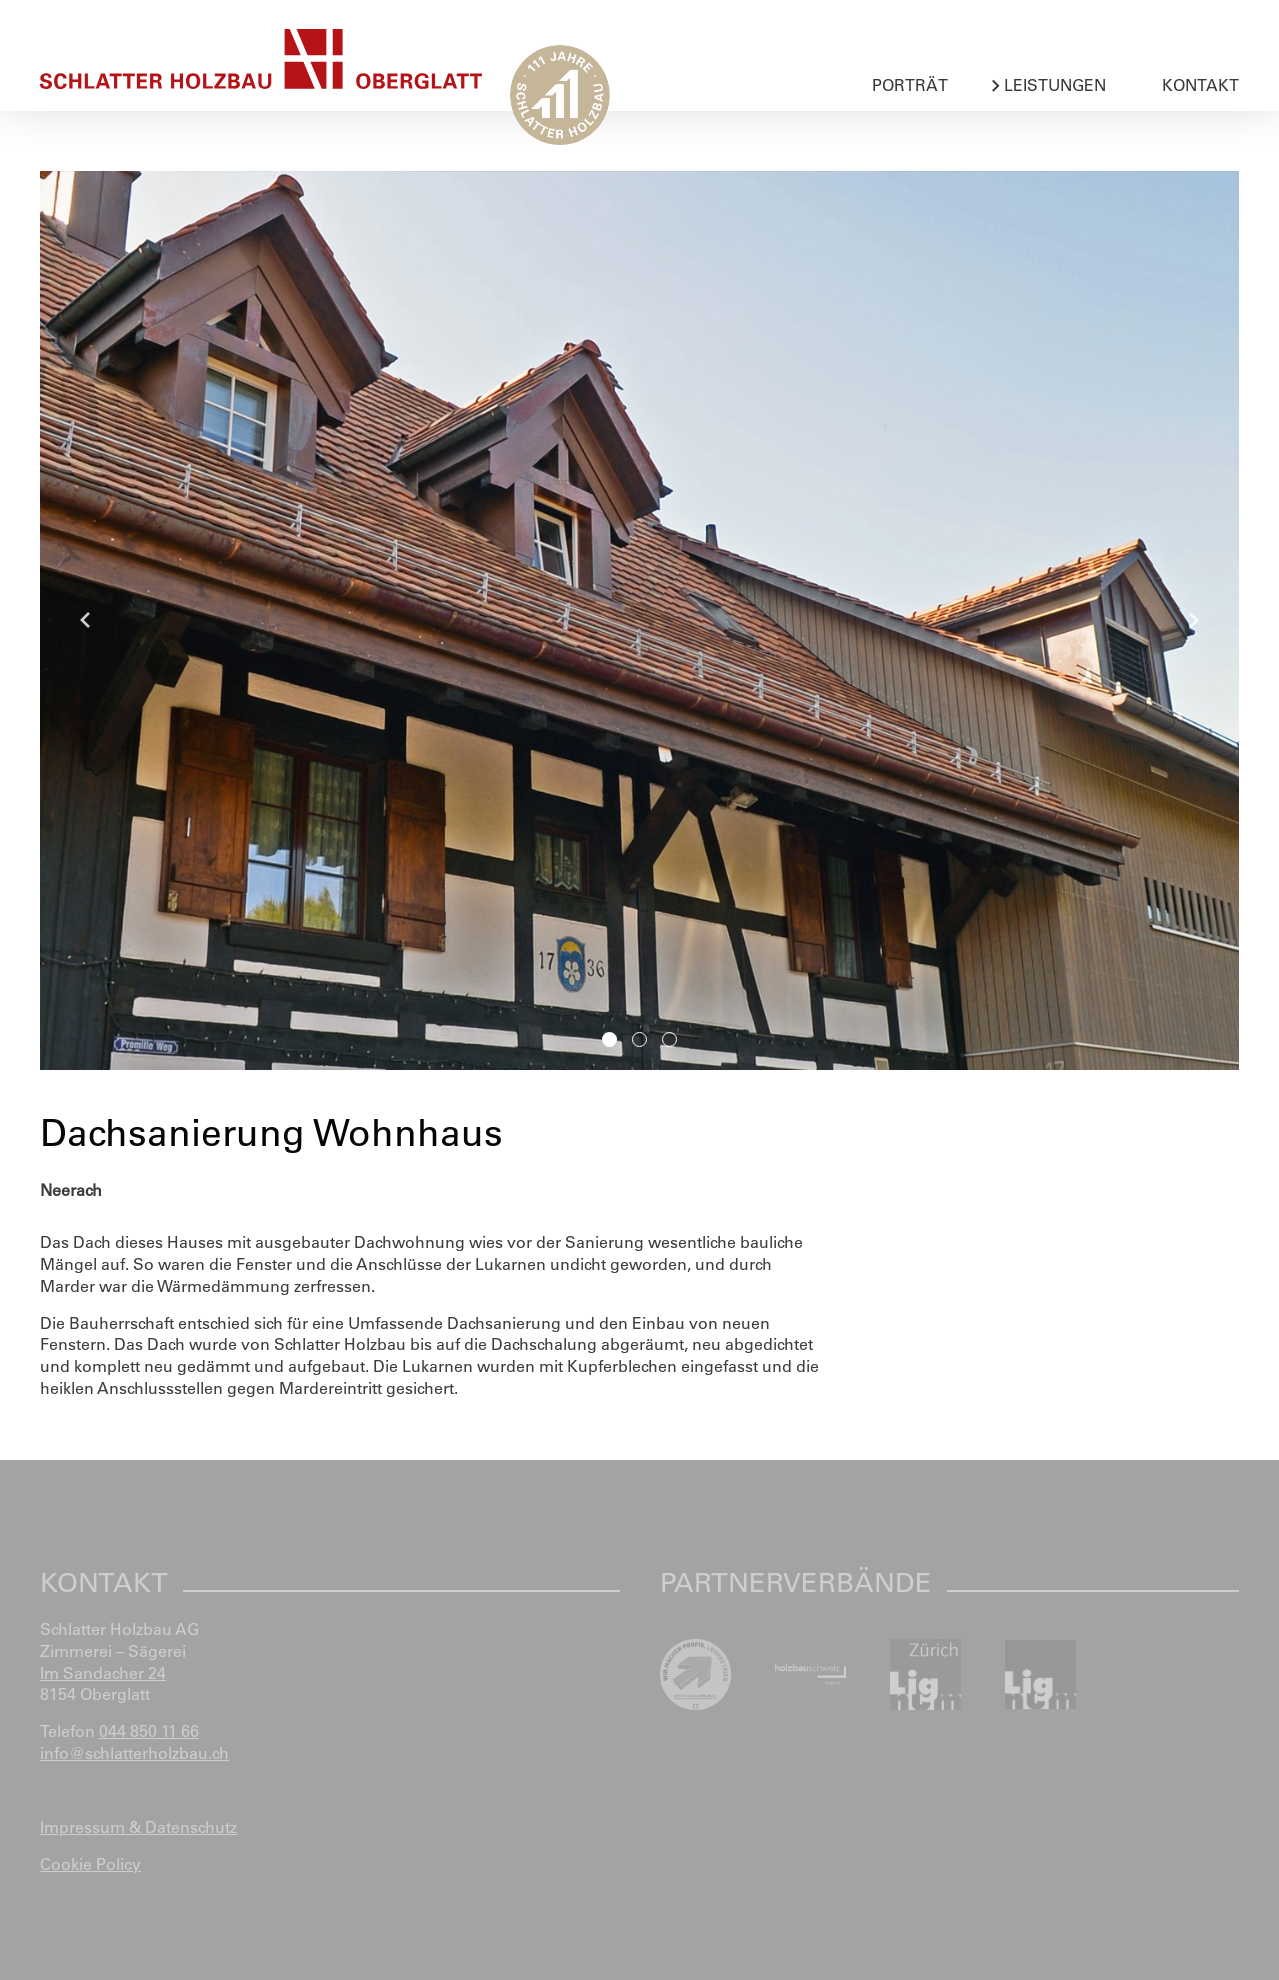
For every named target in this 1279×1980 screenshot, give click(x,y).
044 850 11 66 (149, 1731)
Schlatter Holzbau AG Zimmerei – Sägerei (119, 1640)
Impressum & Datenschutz (138, 1827)
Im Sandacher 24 (103, 1673)
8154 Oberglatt (95, 1694)
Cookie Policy (90, 1864)
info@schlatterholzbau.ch (134, 1753)
